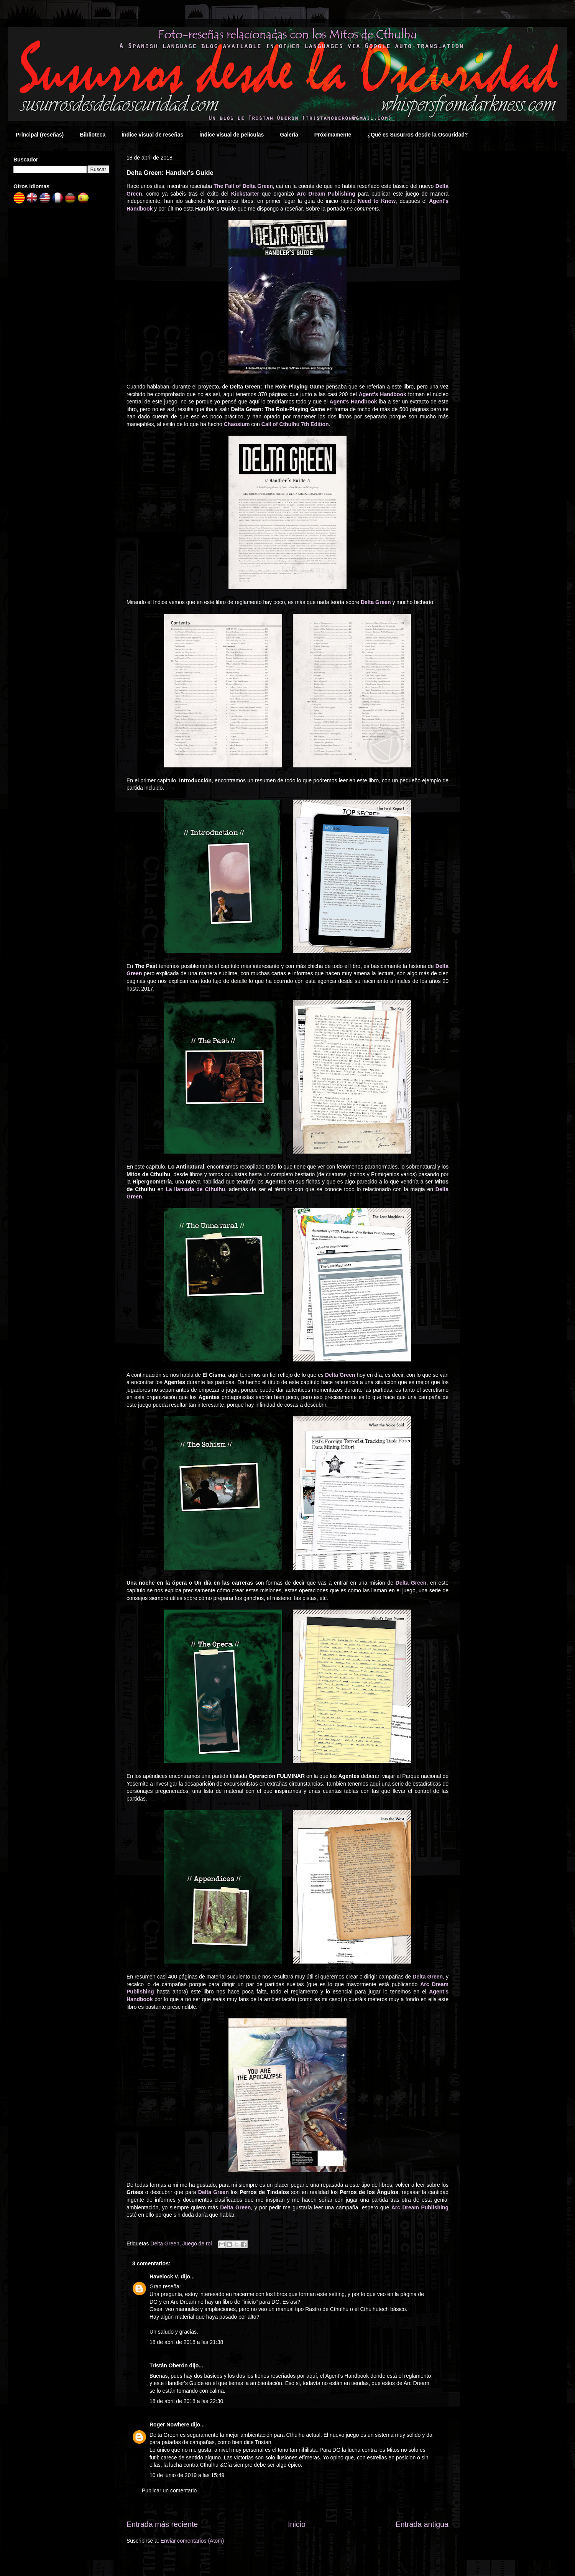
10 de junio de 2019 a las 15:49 (187, 2475)
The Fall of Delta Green (243, 186)
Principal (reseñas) (40, 135)
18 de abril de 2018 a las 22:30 (186, 2401)
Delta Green (376, 602)
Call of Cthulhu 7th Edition (295, 424)
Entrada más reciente (162, 2524)
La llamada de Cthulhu (195, 1189)
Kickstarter (245, 194)
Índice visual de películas (231, 135)
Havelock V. (164, 2276)
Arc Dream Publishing (326, 194)
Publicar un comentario (169, 2490)
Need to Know (377, 201)
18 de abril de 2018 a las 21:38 (186, 2342)
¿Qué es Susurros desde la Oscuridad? (417, 135)
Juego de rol (197, 2243)
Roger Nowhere (169, 2424)
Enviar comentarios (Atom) (192, 2541)
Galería (289, 135)
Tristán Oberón (169, 2365)
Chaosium (237, 424)
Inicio (297, 2524)
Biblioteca (92, 135)
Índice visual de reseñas (152, 135)
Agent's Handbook (382, 394)
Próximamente (332, 135)
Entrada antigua (422, 2524)
